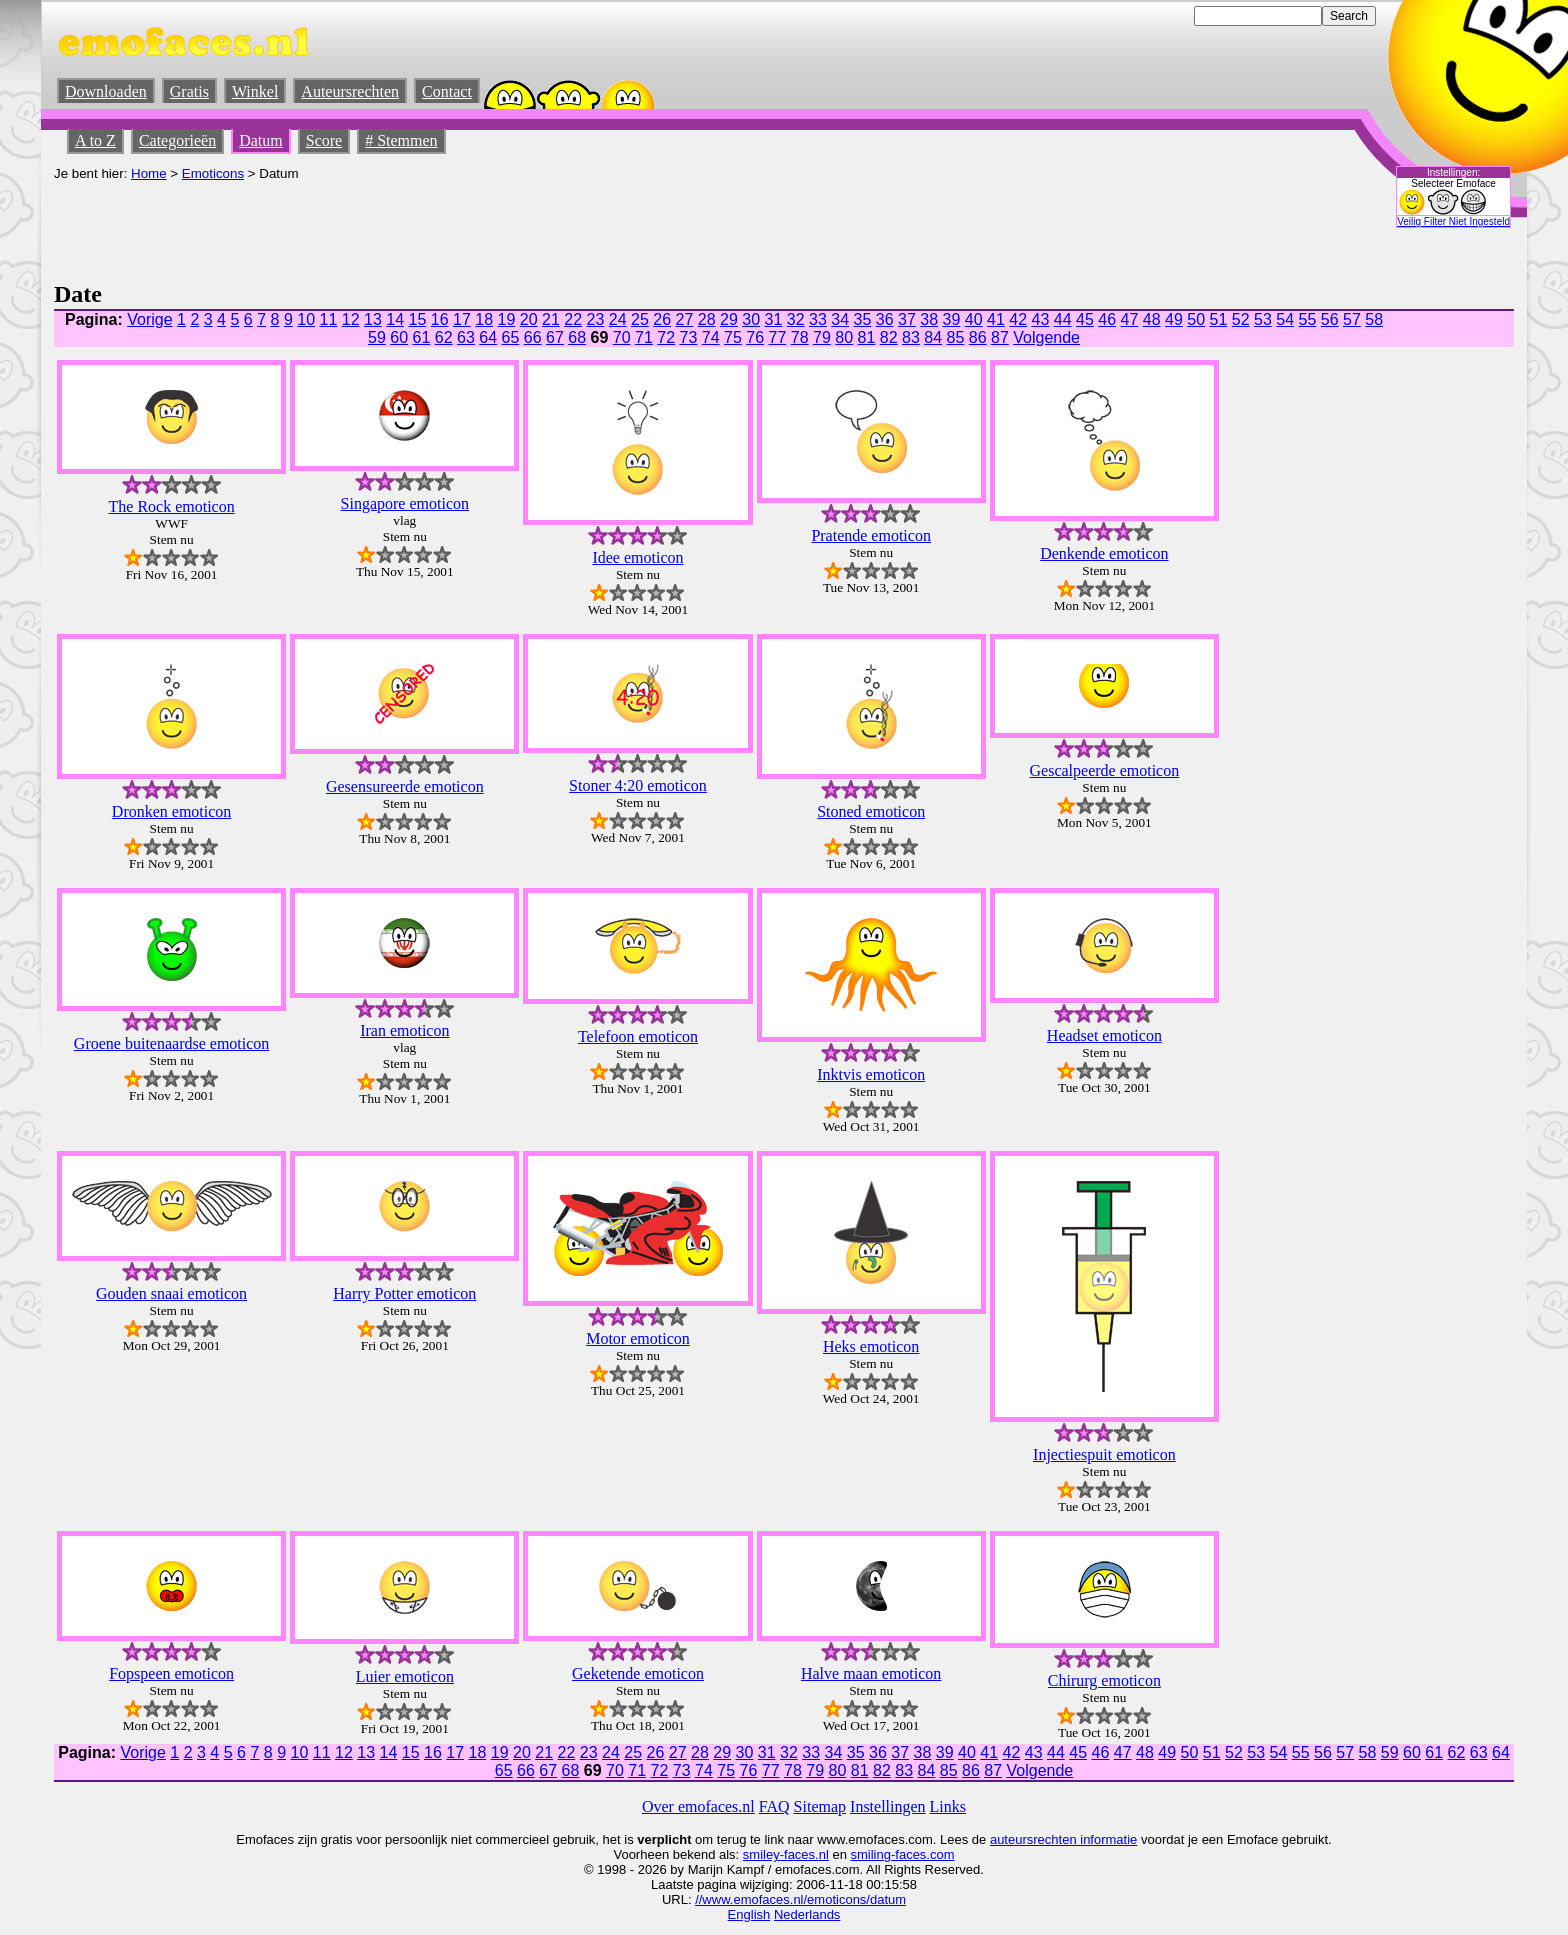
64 (488, 337)
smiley (761, 1854)
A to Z (95, 140)
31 (774, 319)
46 (1107, 319)
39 (952, 319)
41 (996, 319)
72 (666, 337)
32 (796, 319)
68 (577, 337)
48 (1152, 319)
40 (974, 319)
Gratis (189, 91)
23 (596, 319)
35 (863, 319)
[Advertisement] (418, 226)
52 (1241, 319)
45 (1085, 319)
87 (1000, 337)
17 (462, 319)
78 (800, 337)
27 (685, 319)
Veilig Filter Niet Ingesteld (1453, 221)
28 (707, 319)
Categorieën (177, 140)
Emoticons (213, 173)
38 (929, 319)
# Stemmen (401, 140)
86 (978, 337)
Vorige (149, 319)
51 (1219, 319)
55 (1308, 319)
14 (395, 319)
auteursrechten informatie (1063, 1839)
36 (885, 319)
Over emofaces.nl (698, 1806)
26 (662, 319)
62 (444, 337)
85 (956, 337)
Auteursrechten (350, 91)
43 (1041, 319)
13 (373, 319)
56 (1330, 319)
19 (507, 319)
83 (911, 337)
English (749, 1914)
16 (440, 319)
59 (377, 337)
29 (729, 319)
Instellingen (888, 1806)
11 (329, 319)
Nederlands (807, 1914)
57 (1352, 319)
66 (533, 337)
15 (418, 319)
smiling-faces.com (903, 1854)
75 (733, 337)
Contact (447, 91)
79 (822, 337)
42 (1018, 319)
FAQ (774, 1806)
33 (818, 319)
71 (644, 337)
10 (306, 319)
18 (484, 319)
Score (324, 140)
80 (844, 337)
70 (622, 337)
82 (889, 337)
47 (1130, 319)
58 (1374, 319)
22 (573, 319)
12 (351, 319)
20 (529, 319)
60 (399, 337)
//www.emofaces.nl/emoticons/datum (800, 1899)
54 (1285, 319)
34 (840, 319)
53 (1263, 319)
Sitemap (820, 1806)
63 (466, 337)
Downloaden (106, 91)
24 (618, 319)
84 (933, 337)
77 (778, 337)
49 (1174, 319)
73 (689, 337)
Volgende (1046, 337)
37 (907, 319)
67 (555, 337)
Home (149, 173)
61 (422, 337)
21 (551, 319)
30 (751, 319)
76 (755, 337)
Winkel (255, 91)
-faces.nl (804, 1854)
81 (867, 337)
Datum (261, 140)
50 (1196, 319)
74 (711, 337)
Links (948, 1806)
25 (640, 319)
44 (1063, 319)
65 (511, 337)
